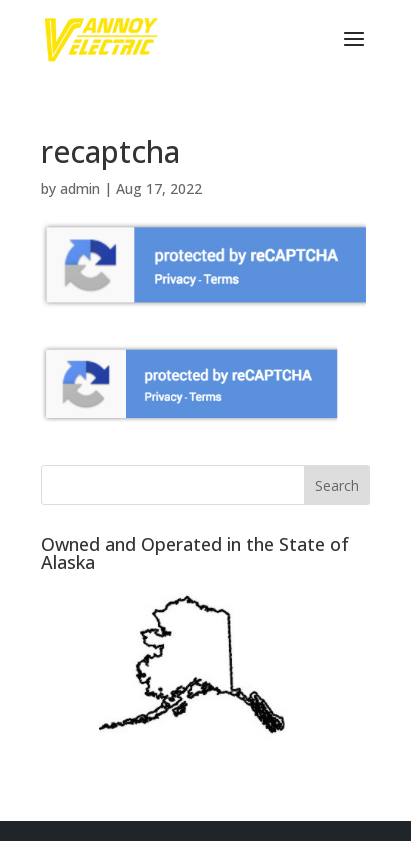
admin (80, 188)
